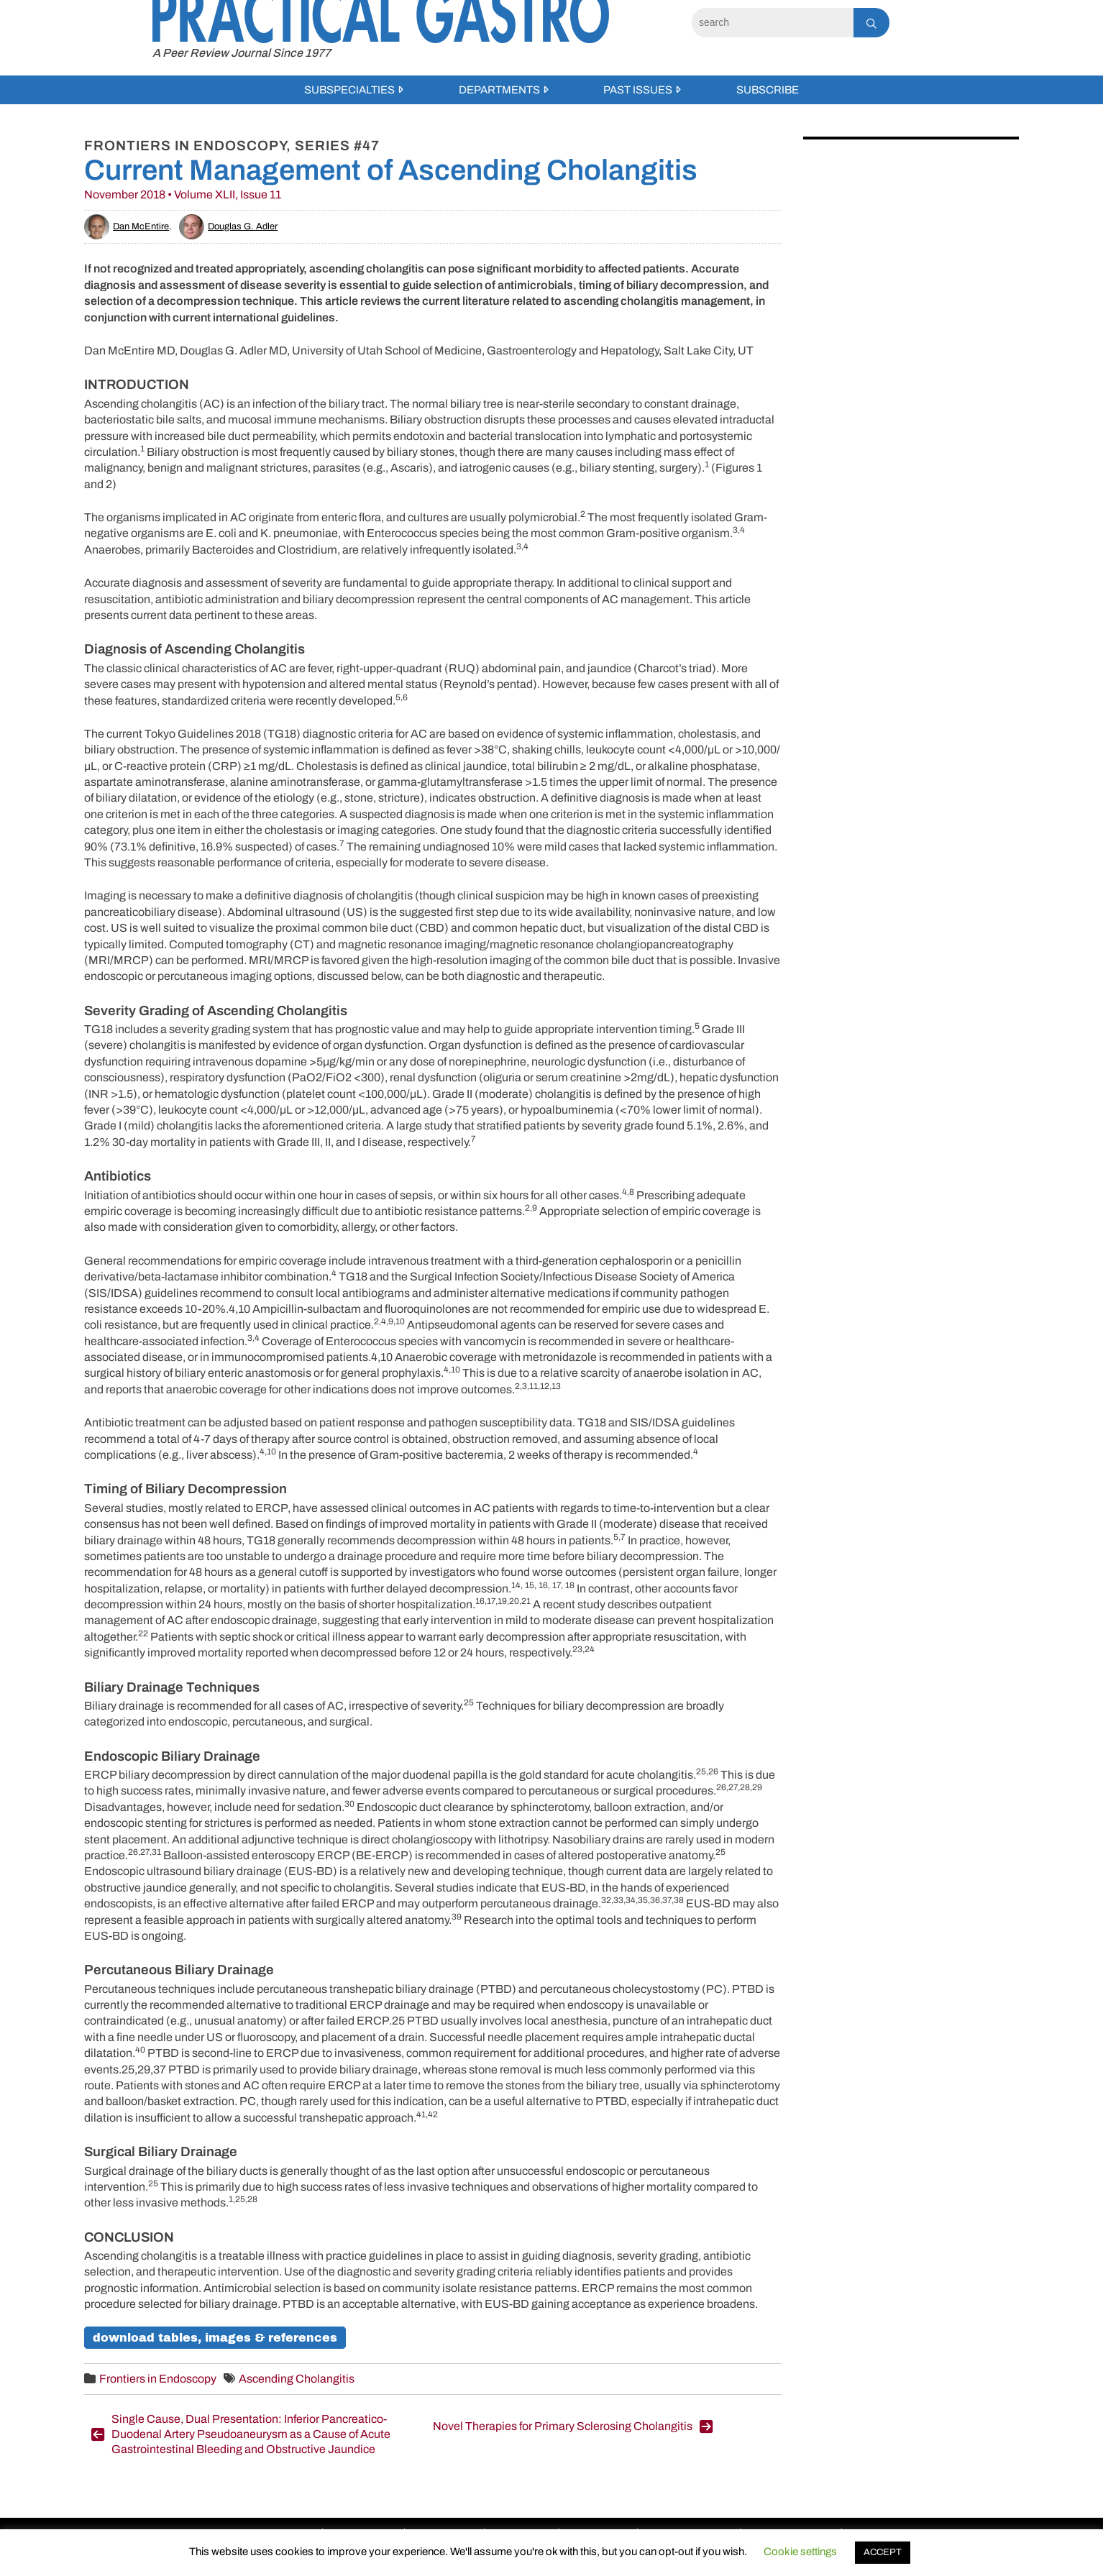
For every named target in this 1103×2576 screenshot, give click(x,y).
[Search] (772, 22)
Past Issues (637, 90)
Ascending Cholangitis (296, 2379)
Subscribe (767, 90)
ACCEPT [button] (883, 2552)
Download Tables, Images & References (215, 2338)
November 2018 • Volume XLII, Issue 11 (182, 194)
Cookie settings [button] (800, 2551)
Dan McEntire (126, 226)
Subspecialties (349, 90)
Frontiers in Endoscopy (157, 2379)
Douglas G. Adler (228, 226)
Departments (499, 90)
